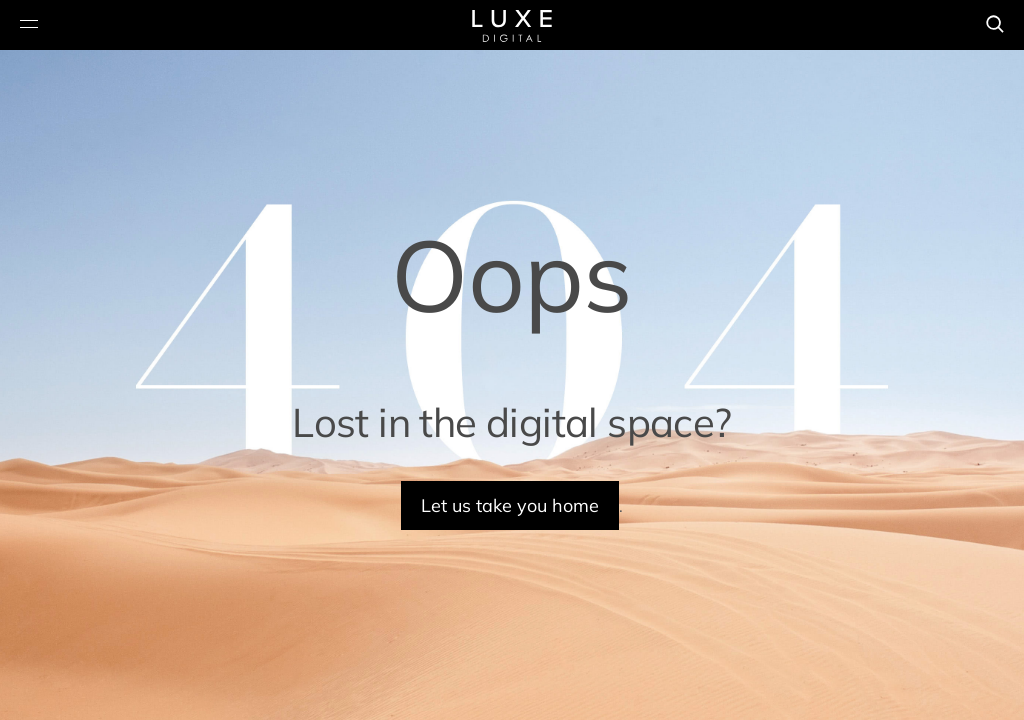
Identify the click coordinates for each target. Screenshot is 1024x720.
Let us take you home (510, 505)
